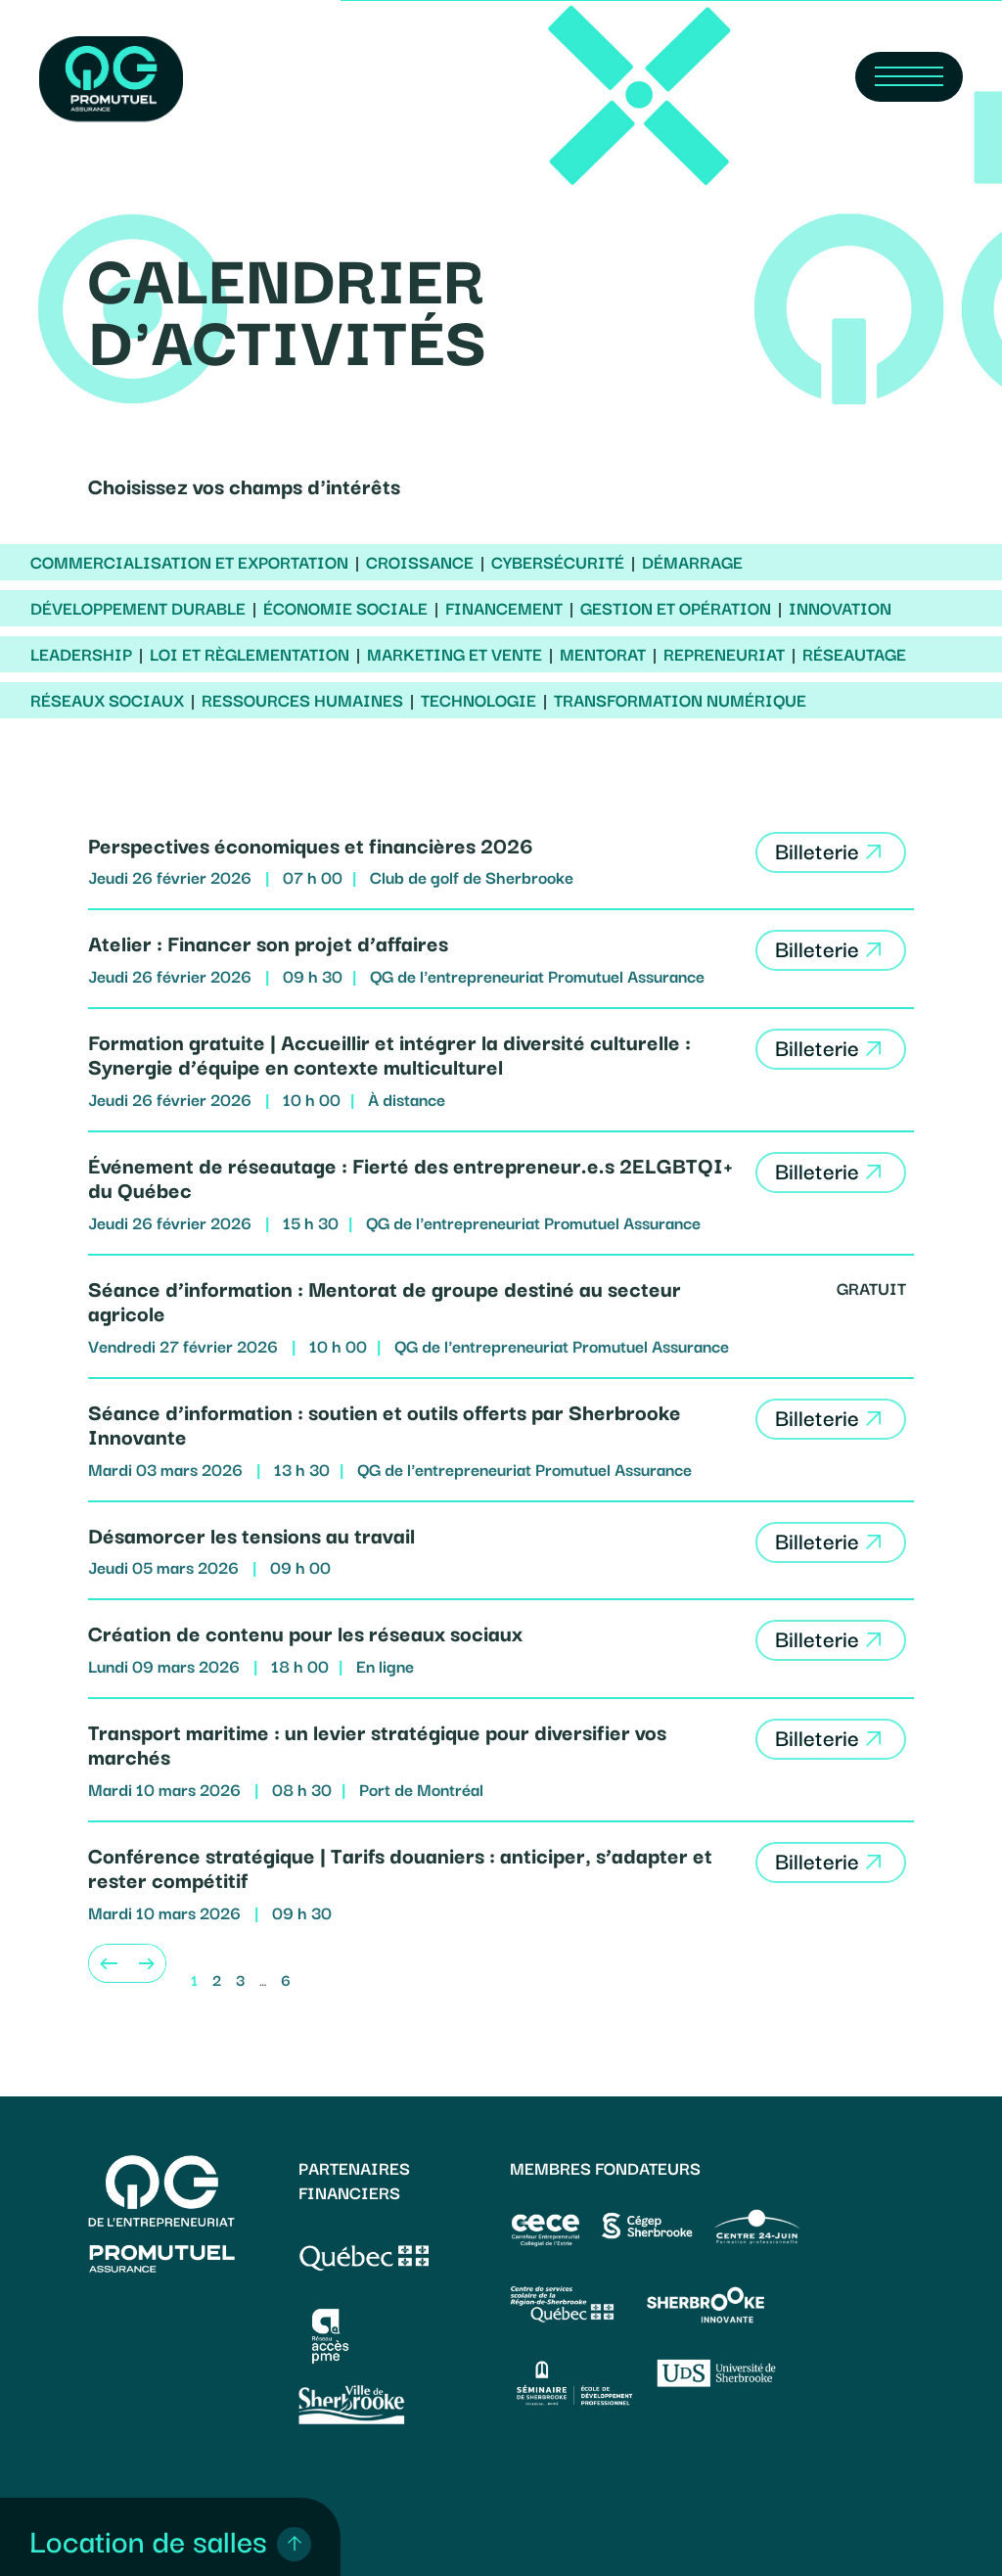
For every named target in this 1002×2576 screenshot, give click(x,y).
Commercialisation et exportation (189, 562)
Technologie (478, 700)
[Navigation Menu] (909, 77)
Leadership (81, 654)
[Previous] (107, 1963)
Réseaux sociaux (107, 700)
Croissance (420, 562)
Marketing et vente (454, 654)
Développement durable (138, 608)
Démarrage (692, 562)
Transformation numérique (680, 700)
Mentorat (603, 654)
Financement (504, 608)
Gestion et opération (675, 608)
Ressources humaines (302, 700)
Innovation (840, 608)
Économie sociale (345, 608)
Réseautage (854, 654)
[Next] (146, 1963)
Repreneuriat (724, 654)
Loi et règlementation (249, 654)
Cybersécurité (557, 562)
